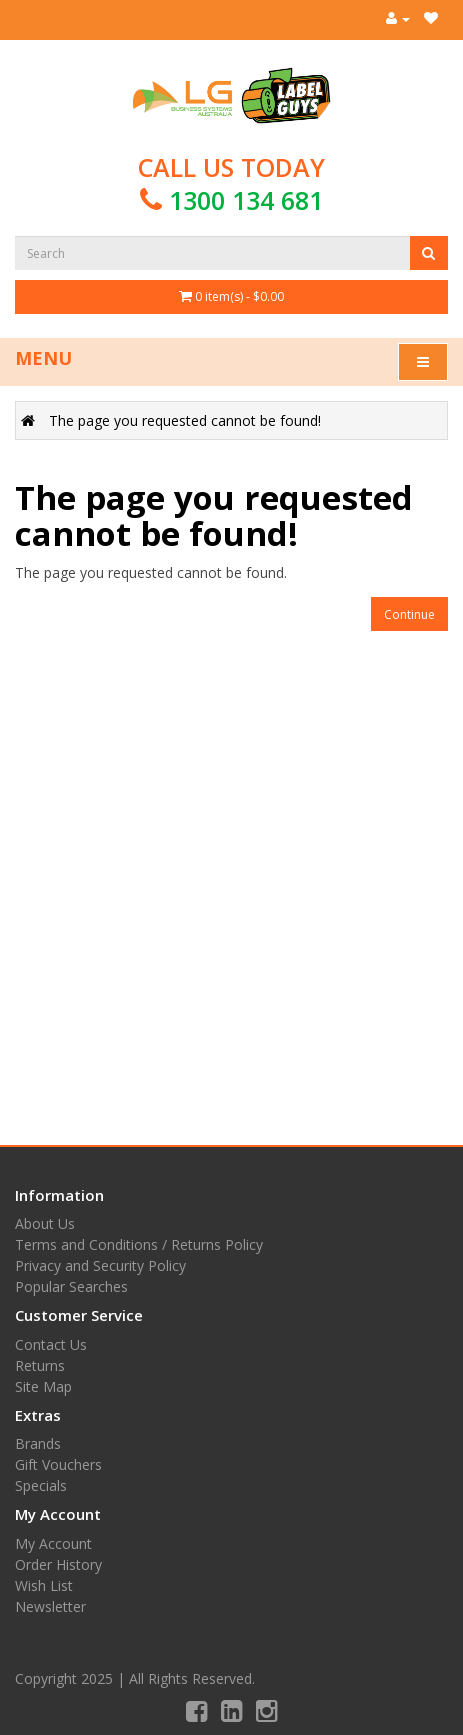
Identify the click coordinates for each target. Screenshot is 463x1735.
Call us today (231, 183)
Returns (40, 1365)
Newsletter (50, 1606)
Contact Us (51, 1344)
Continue (409, 614)
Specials (41, 1485)
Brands (38, 1443)
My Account (53, 1543)
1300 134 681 (246, 200)
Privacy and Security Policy (100, 1265)
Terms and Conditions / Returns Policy (139, 1244)
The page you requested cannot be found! (185, 420)
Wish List (44, 1585)
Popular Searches (71, 1286)
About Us (45, 1223)
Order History (58, 1564)
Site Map (43, 1386)
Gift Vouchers (58, 1464)
